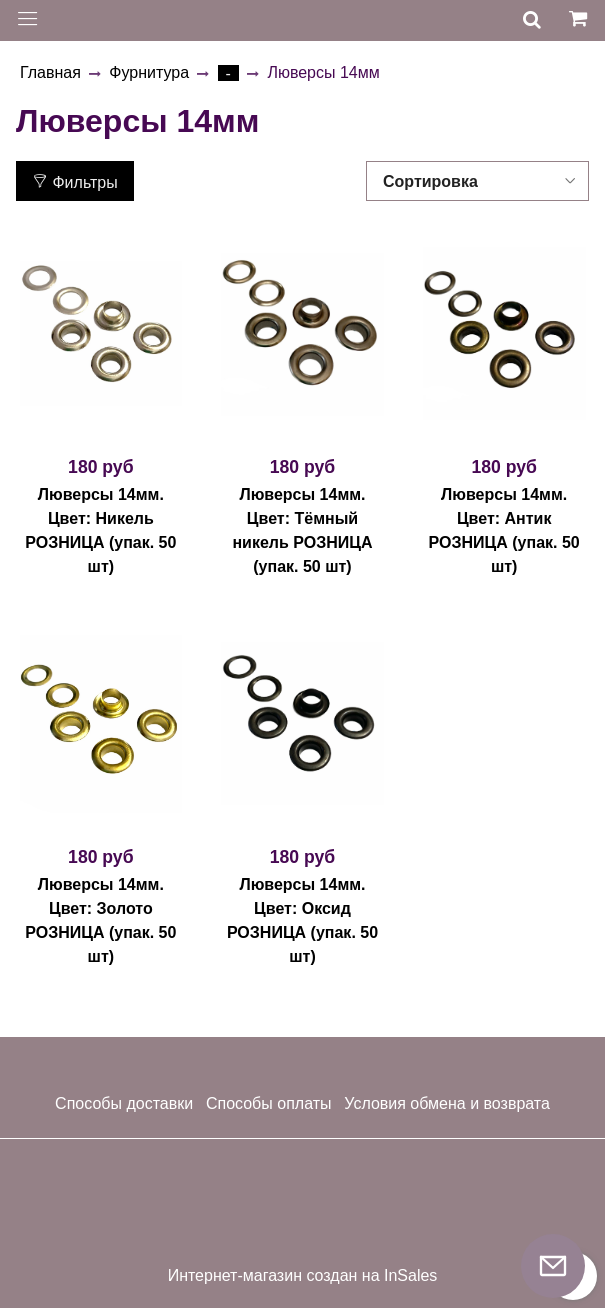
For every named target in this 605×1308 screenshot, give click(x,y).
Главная (50, 72)
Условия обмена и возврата (447, 1103)
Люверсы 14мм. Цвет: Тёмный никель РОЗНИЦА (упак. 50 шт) (302, 530)
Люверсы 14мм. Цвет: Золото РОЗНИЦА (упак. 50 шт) (100, 920)
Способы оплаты (269, 1103)
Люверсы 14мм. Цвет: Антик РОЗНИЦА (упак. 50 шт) (504, 530)
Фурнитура (149, 72)
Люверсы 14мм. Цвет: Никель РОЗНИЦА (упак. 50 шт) (100, 530)
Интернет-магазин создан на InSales (303, 1276)
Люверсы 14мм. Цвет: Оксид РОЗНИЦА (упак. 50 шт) (302, 920)
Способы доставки (124, 1103)
